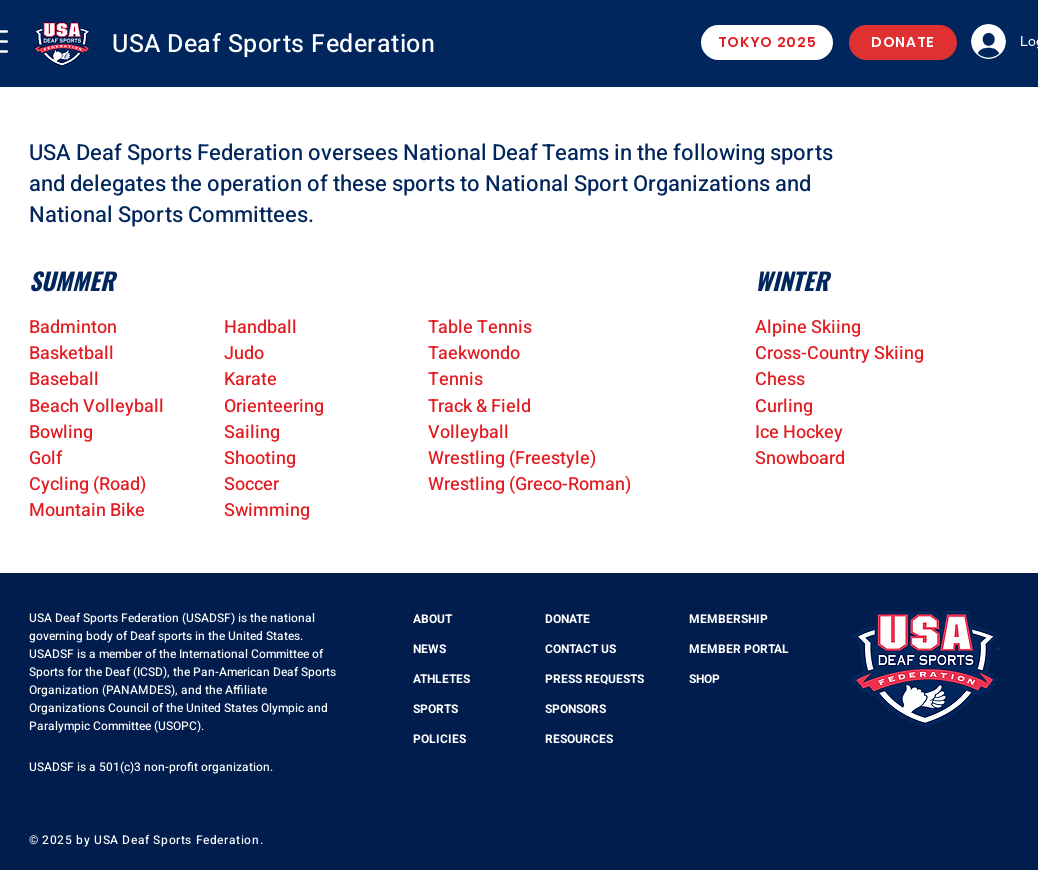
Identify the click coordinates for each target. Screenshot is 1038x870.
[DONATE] (903, 42)
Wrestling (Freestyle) (512, 458)
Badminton (73, 327)
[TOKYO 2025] (767, 42)
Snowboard (800, 458)
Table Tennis (480, 327)
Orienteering (274, 406)
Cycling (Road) (87, 484)
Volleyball (468, 432)
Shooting (260, 458)
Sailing (252, 432)
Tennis (455, 379)
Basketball (71, 353)
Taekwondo (474, 353)
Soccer (251, 484)
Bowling (61, 432)
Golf (45, 458)
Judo (244, 353)
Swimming (267, 510)
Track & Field (479, 406)
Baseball (64, 379)
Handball (260, 327)
